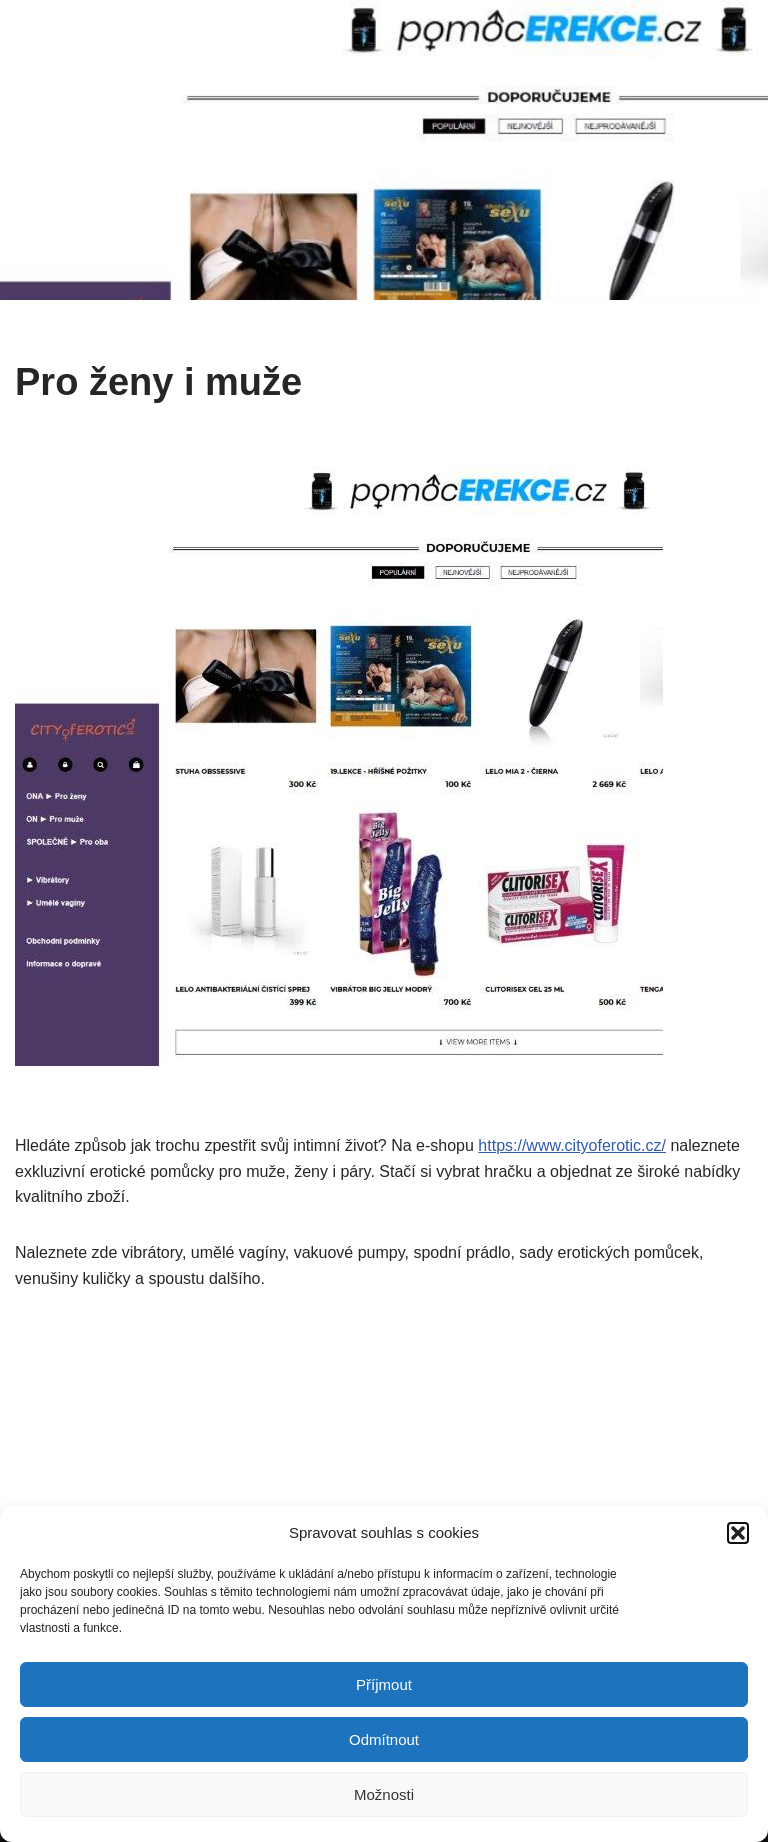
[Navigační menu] (729, 150)
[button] (738, 1533)
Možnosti (384, 1794)
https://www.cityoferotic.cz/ (572, 1145)
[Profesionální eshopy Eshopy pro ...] (136, 150)
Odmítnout (384, 1739)
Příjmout (384, 1684)
